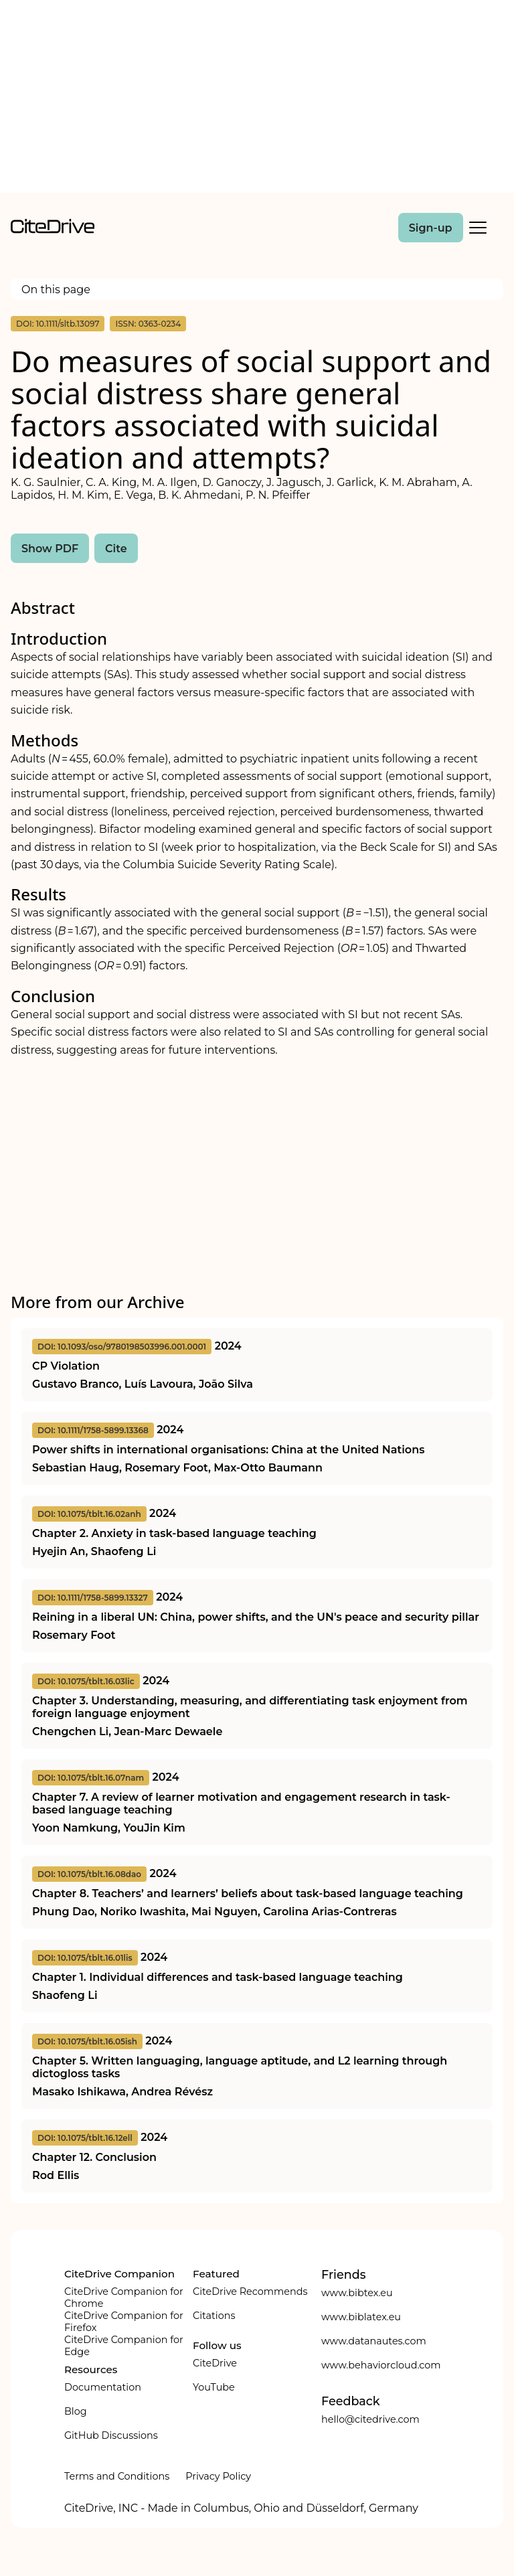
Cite (116, 548)
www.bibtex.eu (357, 2293)
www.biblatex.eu (361, 2317)
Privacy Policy (218, 2476)
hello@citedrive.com (370, 2419)
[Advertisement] (257, 99)
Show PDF (49, 548)
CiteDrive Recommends (250, 2291)
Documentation (102, 2387)
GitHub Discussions (111, 2435)
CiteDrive (215, 2363)
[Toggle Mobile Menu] (478, 227)
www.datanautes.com (373, 2341)
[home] (52, 230)
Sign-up (430, 228)
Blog (75, 2411)
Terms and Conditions (116, 2476)
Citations (214, 2316)
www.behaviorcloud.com (381, 2365)
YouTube (214, 2387)
